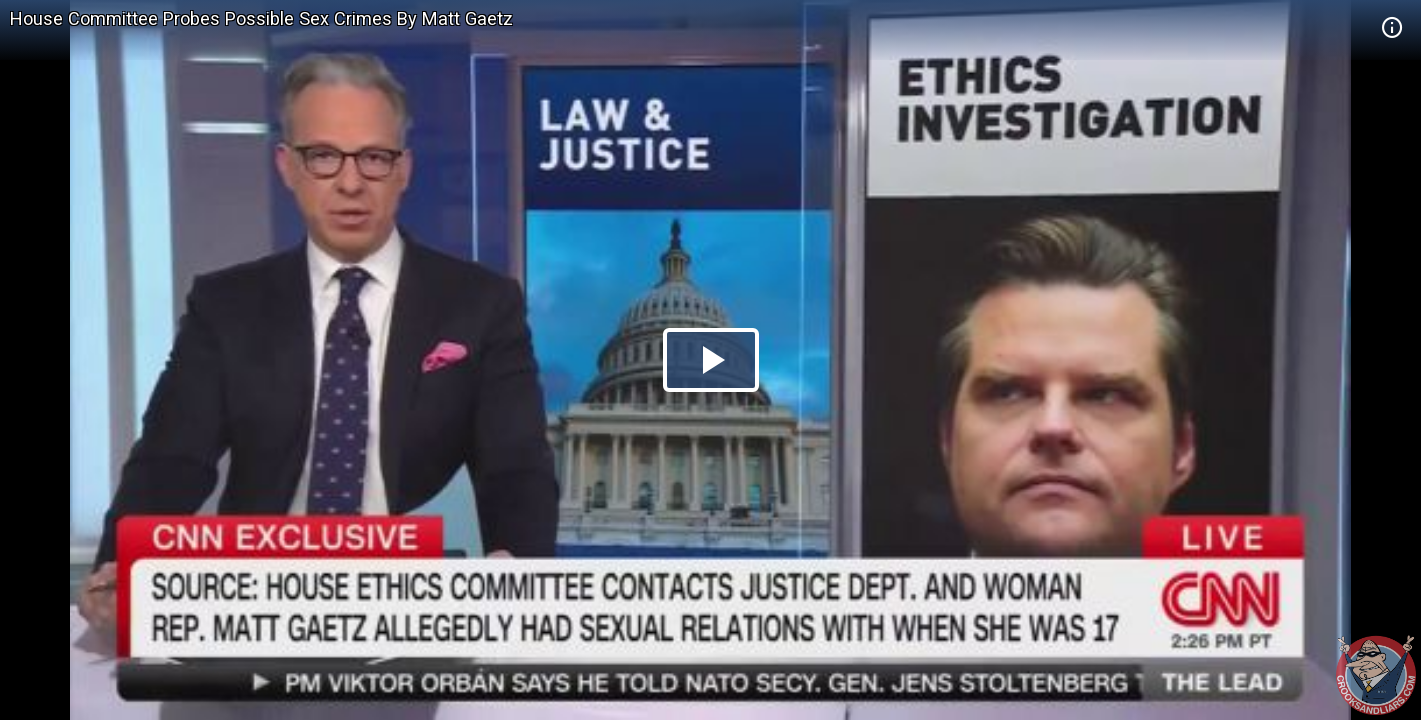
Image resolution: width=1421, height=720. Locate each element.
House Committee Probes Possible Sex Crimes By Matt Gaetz (261, 18)
